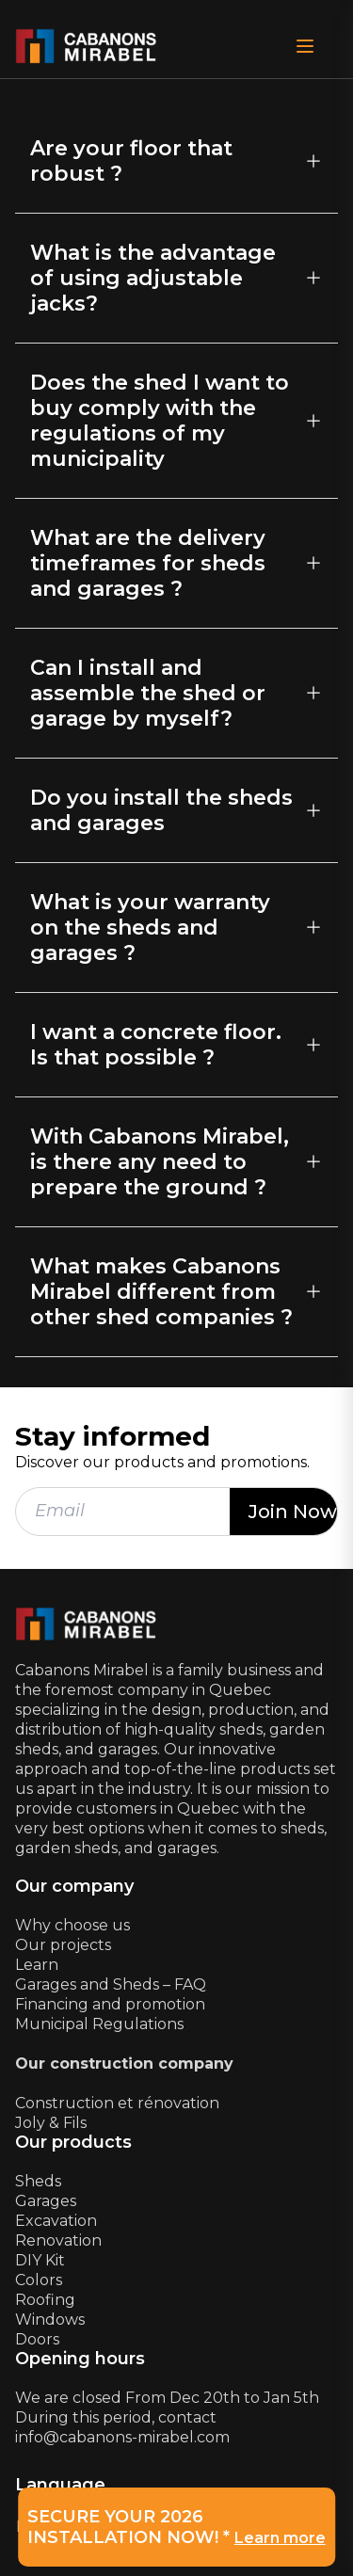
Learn (36, 1965)
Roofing (45, 2300)
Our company (74, 1886)
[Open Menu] (305, 46)
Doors (37, 2339)
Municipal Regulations (99, 2024)
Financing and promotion (110, 2004)
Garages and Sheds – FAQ (110, 1984)
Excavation (56, 2221)
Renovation (58, 2240)
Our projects (63, 1945)
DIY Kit (40, 2260)
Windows (50, 2319)
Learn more (280, 2538)
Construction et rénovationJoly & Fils (117, 2113)
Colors (38, 2280)
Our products (73, 2142)
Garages (45, 2201)
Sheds (38, 2181)
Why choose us (72, 1925)
